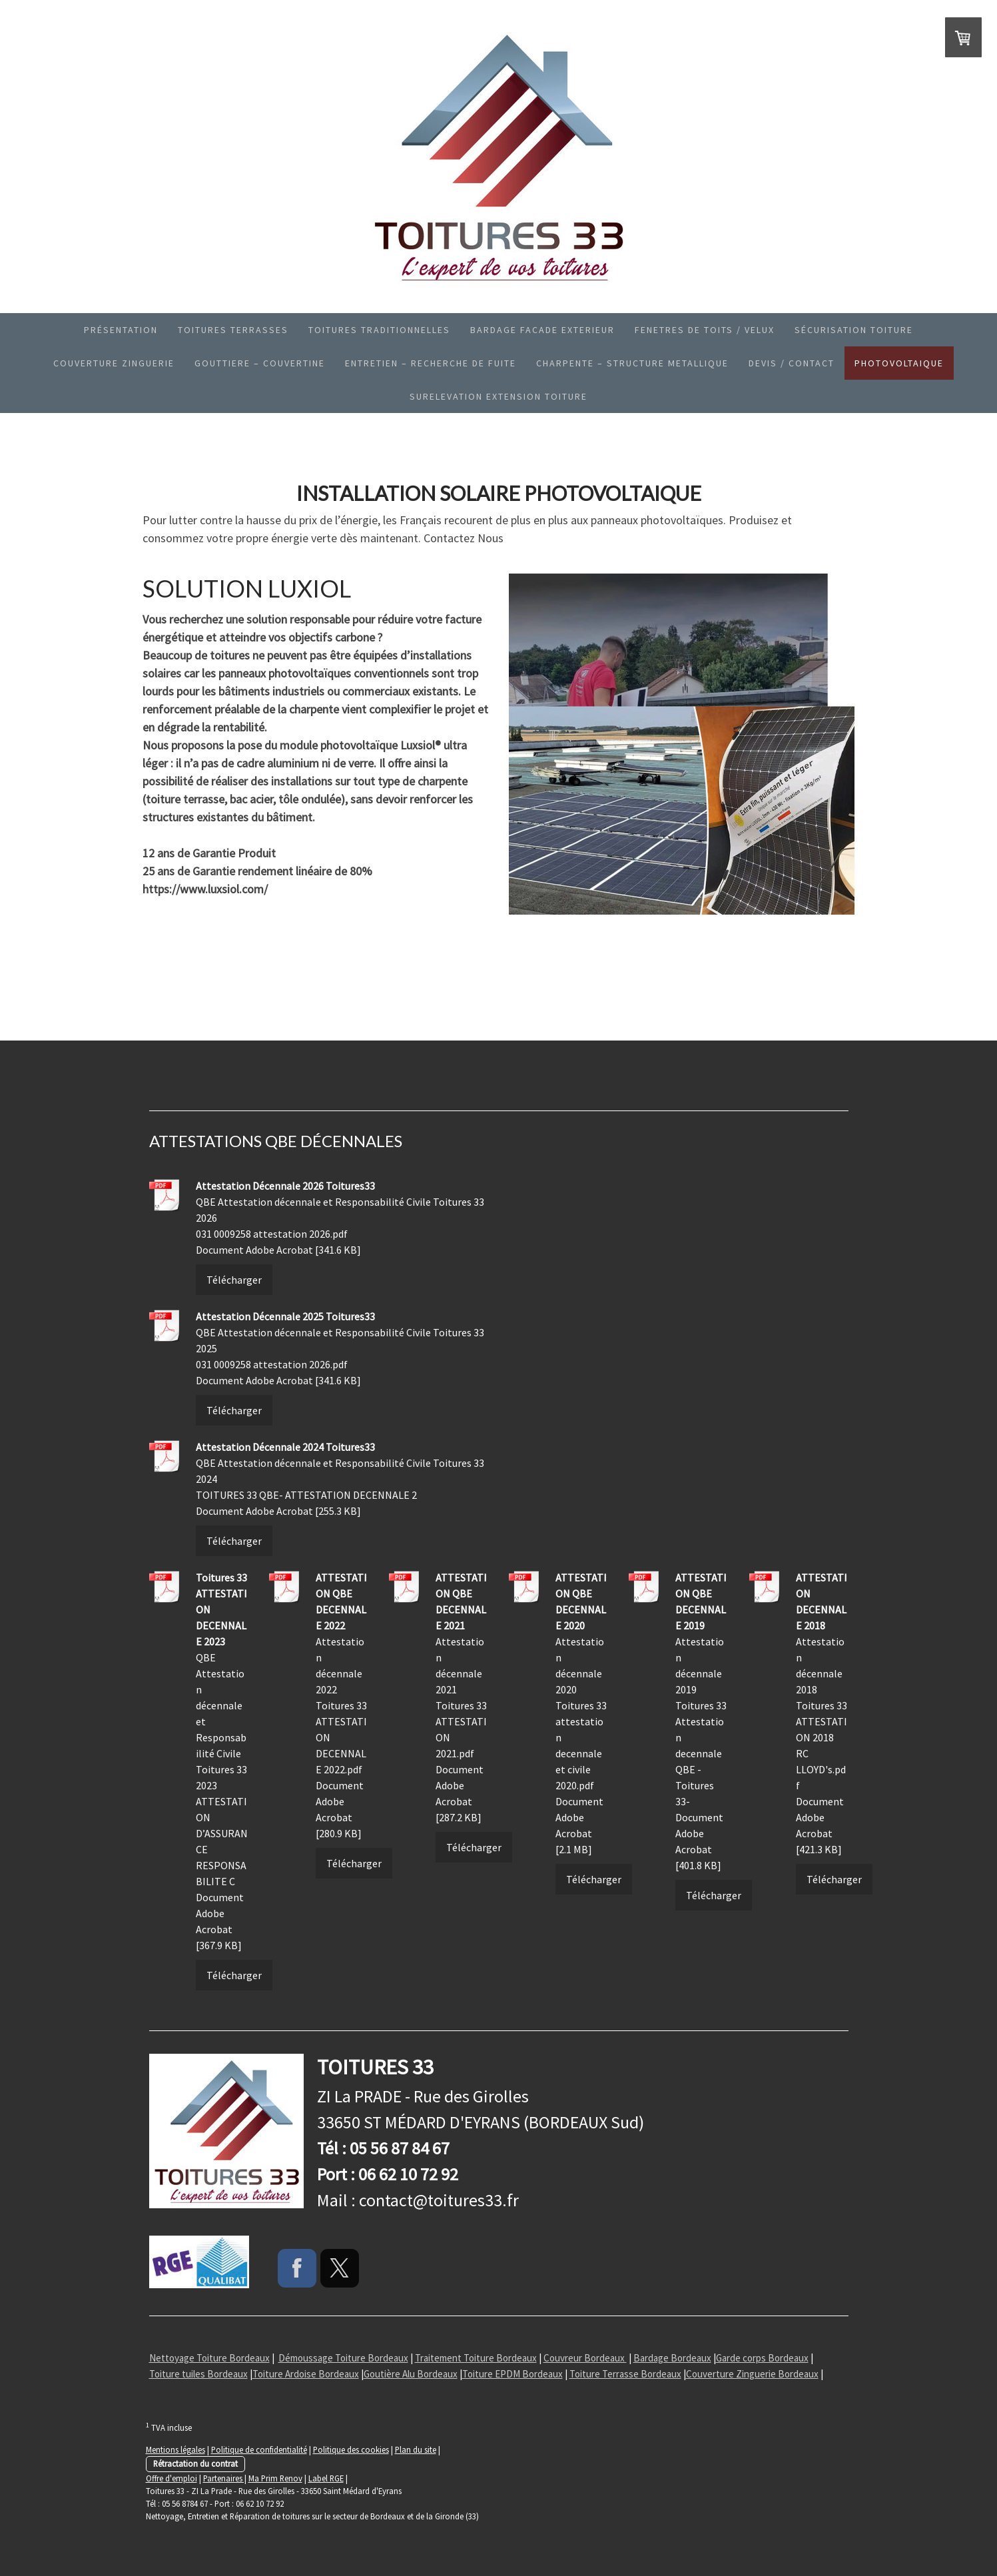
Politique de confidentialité (259, 2449)
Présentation (121, 330)
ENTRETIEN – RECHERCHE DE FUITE (430, 363)
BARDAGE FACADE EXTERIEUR (542, 330)
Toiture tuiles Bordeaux (198, 2373)
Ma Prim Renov (275, 2478)
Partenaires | (224, 2478)
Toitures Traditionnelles (379, 330)
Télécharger (234, 1279)
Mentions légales (175, 2449)
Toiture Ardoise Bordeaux (305, 2373)
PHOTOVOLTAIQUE (899, 363)
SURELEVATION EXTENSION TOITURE (498, 396)
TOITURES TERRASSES (233, 330)
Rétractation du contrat (195, 2463)
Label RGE (326, 2478)
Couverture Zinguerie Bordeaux (752, 2373)
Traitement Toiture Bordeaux (476, 2358)
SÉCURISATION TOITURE (854, 330)
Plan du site (415, 2449)
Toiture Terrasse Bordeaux (625, 2373)
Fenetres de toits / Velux (705, 330)
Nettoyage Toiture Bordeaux (209, 2358)
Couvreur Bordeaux (585, 2358)
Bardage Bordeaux (672, 2358)
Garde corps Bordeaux (762, 2358)
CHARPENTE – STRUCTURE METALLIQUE (632, 363)
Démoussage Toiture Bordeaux (343, 2358)
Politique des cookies (351, 2449)
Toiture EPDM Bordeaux (512, 2373)
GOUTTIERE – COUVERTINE (259, 363)
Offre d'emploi (171, 2478)
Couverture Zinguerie (113, 363)
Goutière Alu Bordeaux (411, 2373)
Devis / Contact (791, 363)
